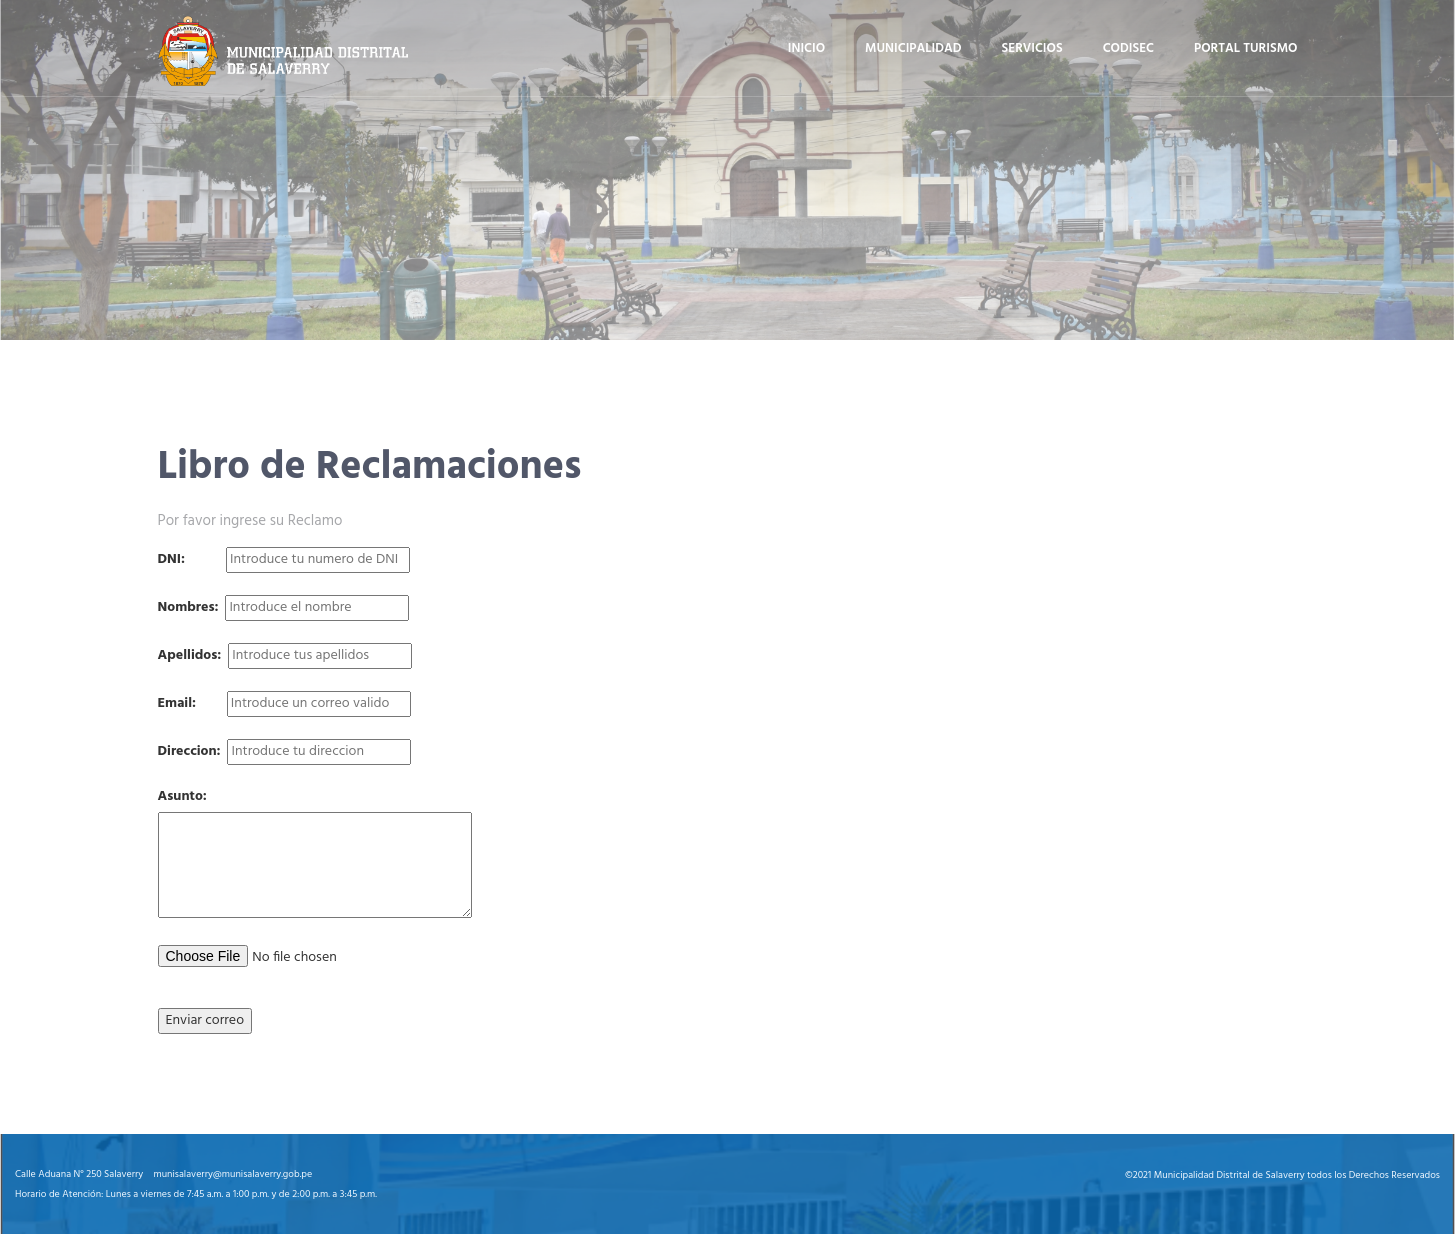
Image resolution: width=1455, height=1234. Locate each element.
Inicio (806, 48)
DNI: (172, 560)
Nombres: (188, 608)
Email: (177, 704)
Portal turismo (1246, 48)
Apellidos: (190, 656)
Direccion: (189, 752)
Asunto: (182, 797)
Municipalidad (913, 48)
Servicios (1032, 48)
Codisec (1128, 48)
